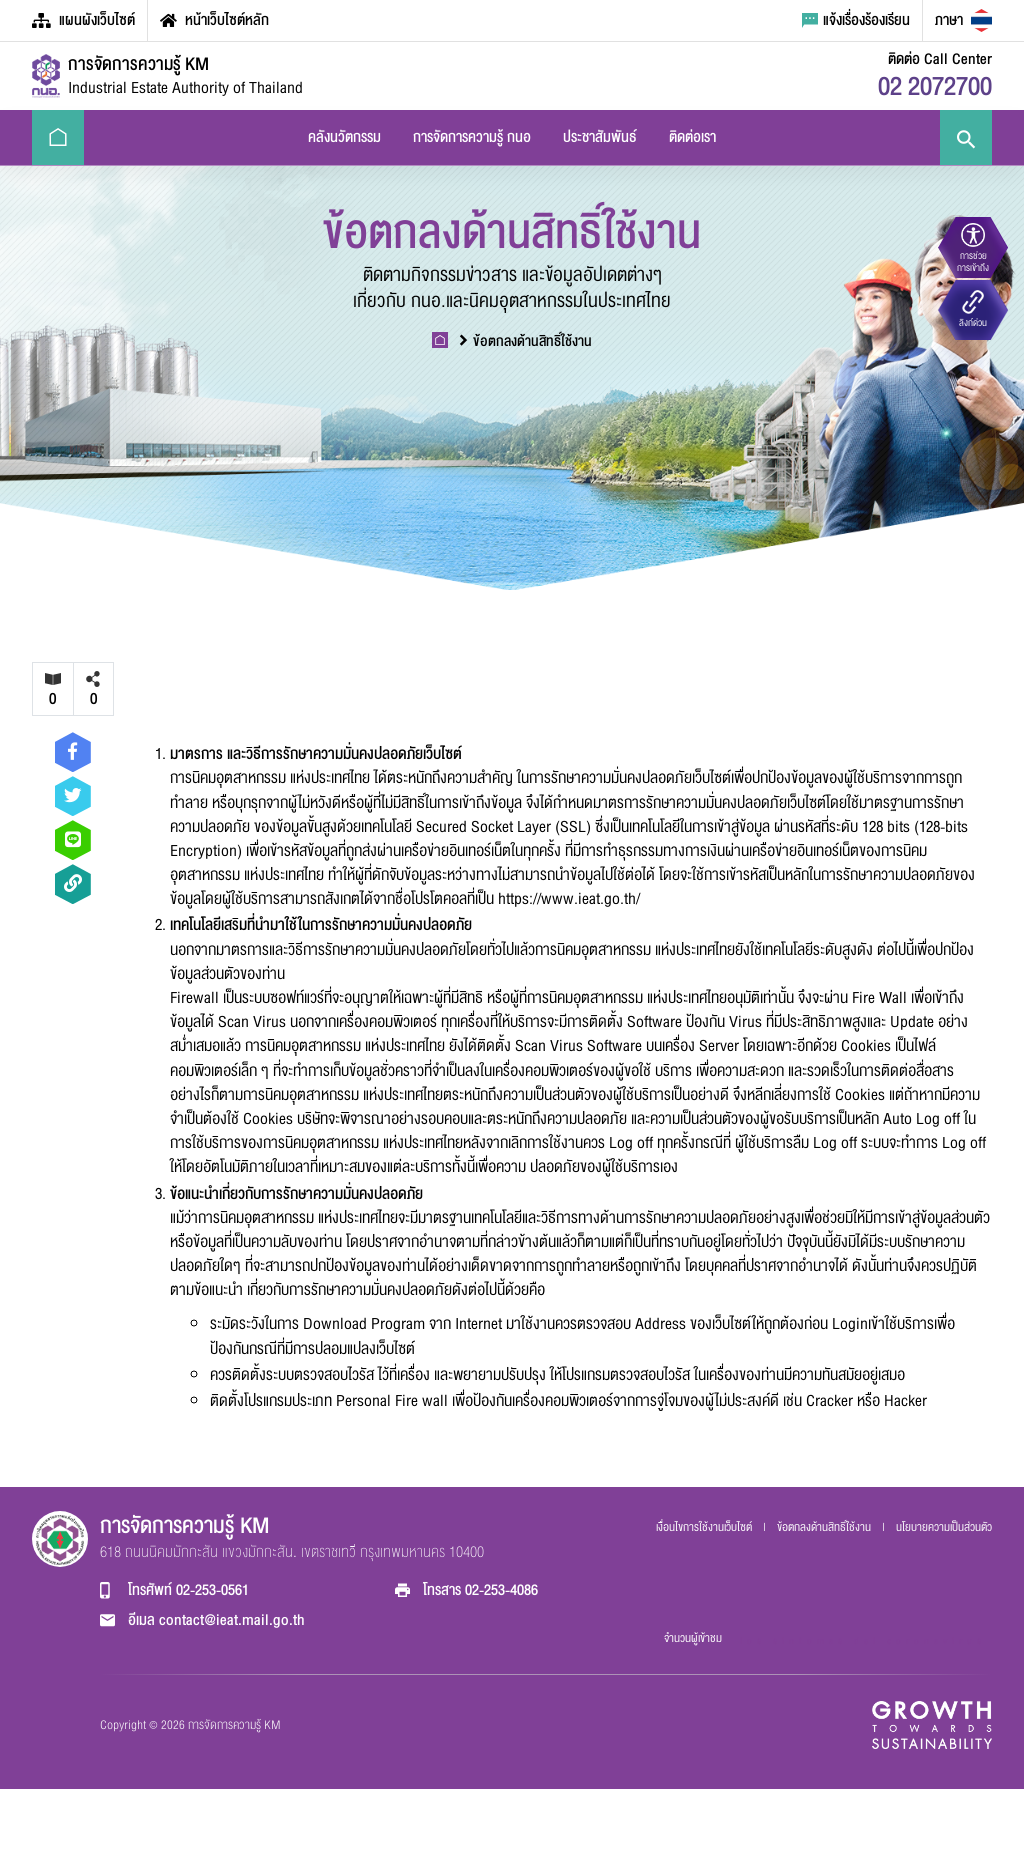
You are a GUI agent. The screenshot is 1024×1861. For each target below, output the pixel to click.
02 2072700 (935, 87)
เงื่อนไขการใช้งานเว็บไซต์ (705, 1527)
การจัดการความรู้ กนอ (472, 137)
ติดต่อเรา (692, 137)
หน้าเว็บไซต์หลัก (214, 20)
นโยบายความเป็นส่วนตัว (944, 1527)
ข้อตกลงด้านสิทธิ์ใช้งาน (526, 341)
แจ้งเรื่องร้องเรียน (856, 20)
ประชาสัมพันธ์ (600, 137)
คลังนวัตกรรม (344, 137)
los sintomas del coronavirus (863, 1641)
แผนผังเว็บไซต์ (83, 20)
